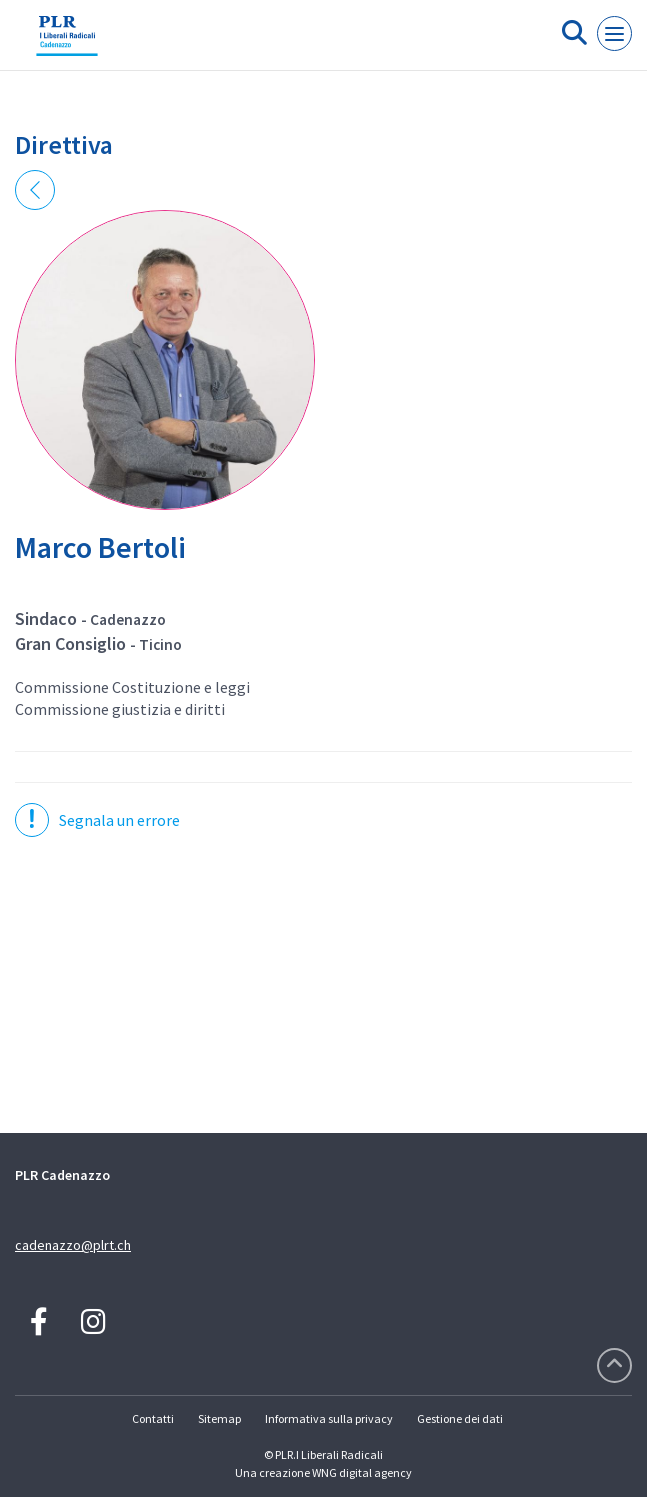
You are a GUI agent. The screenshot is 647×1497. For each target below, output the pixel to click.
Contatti (153, 1418)
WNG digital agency (362, 1472)
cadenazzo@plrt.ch (73, 1245)
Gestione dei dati (460, 1418)
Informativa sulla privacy (329, 1418)
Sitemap (219, 1418)
